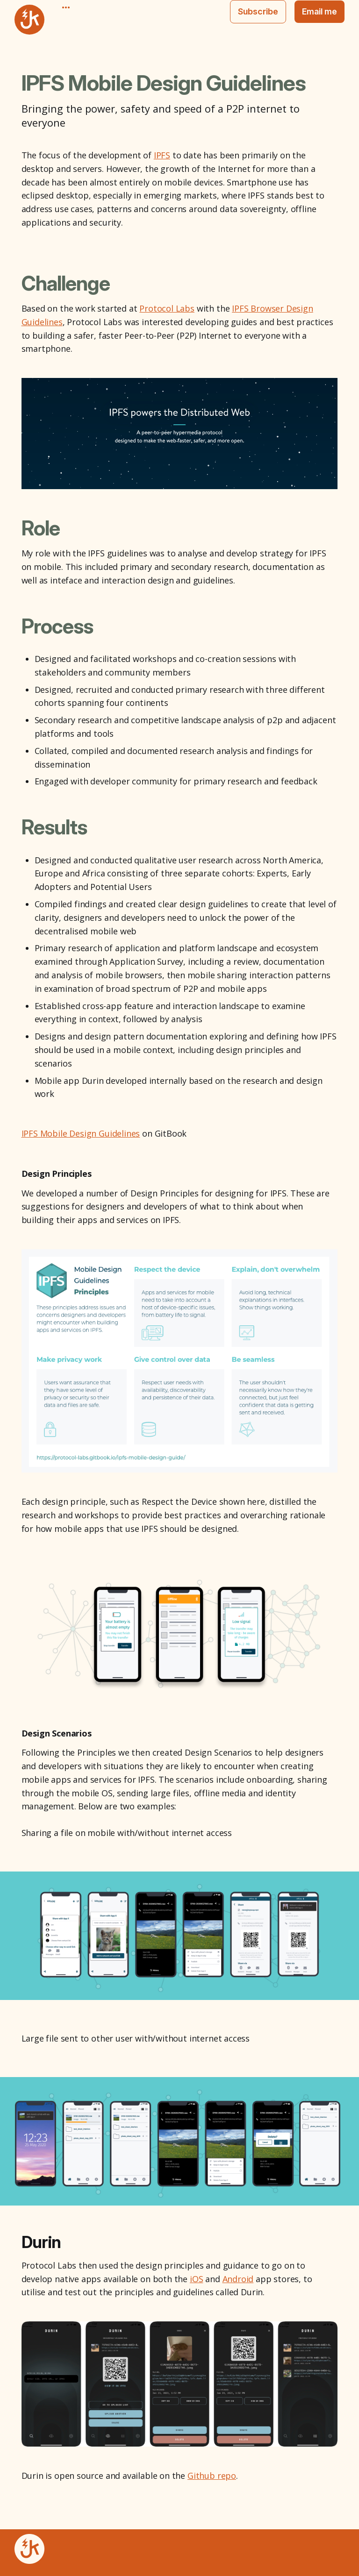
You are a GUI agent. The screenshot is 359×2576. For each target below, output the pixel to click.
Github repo (211, 2475)
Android (238, 2278)
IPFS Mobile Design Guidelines (81, 1133)
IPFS (162, 155)
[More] (65, 7)
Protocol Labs (166, 308)
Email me (319, 11)
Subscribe (258, 11)
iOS (196, 2278)
